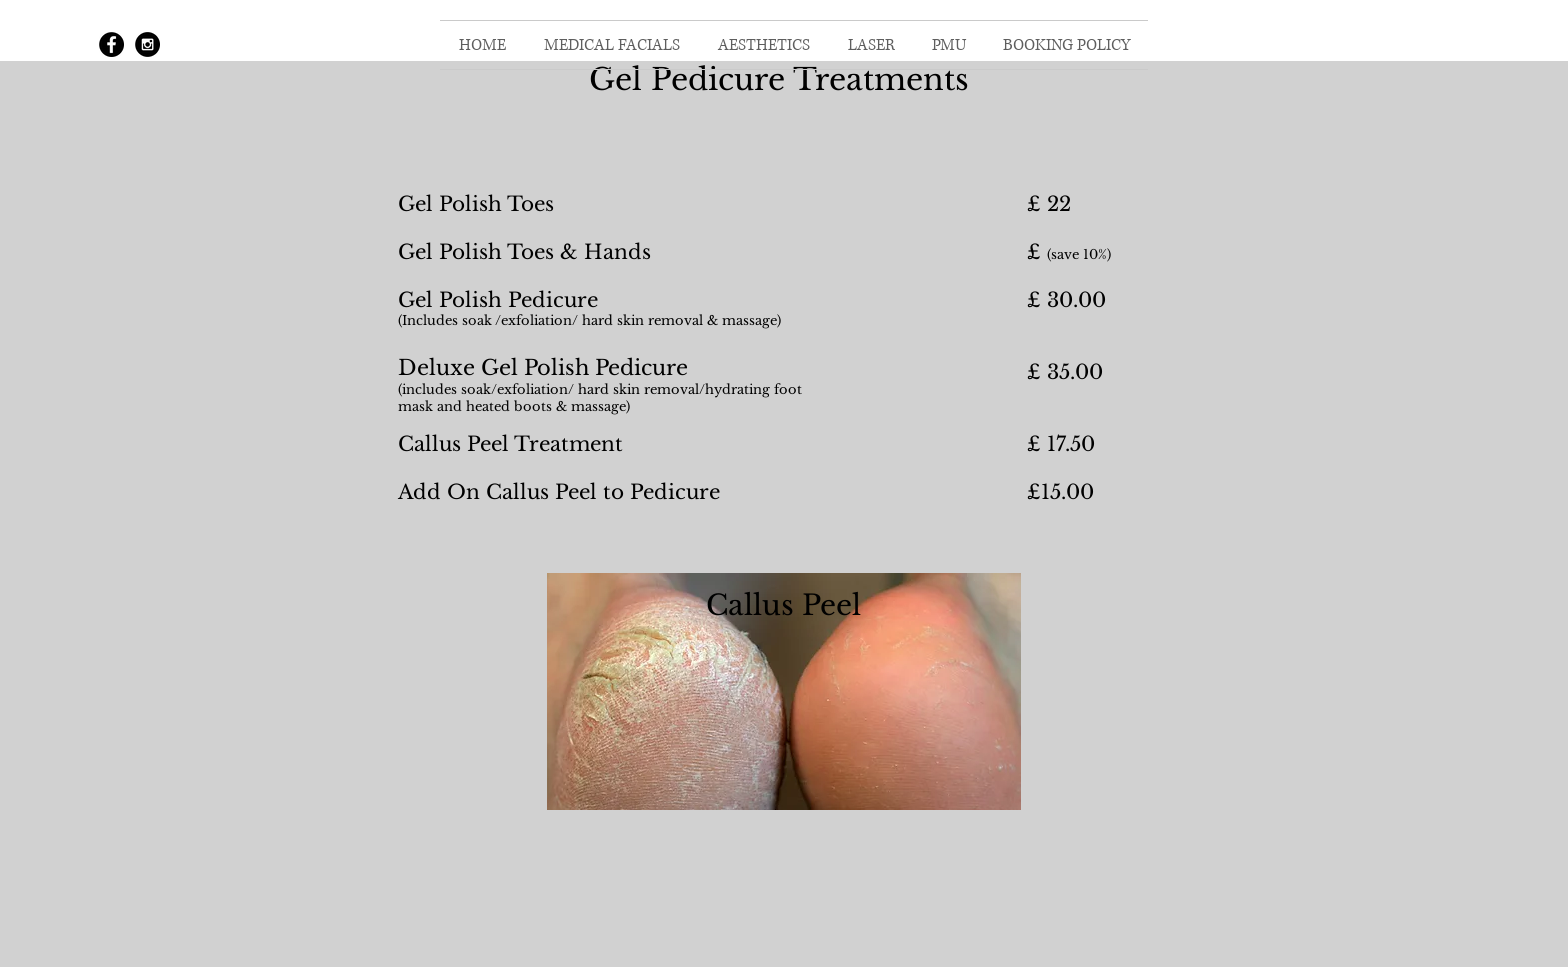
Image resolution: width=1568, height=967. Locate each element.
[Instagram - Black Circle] (147, 44)
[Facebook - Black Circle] (111, 44)
